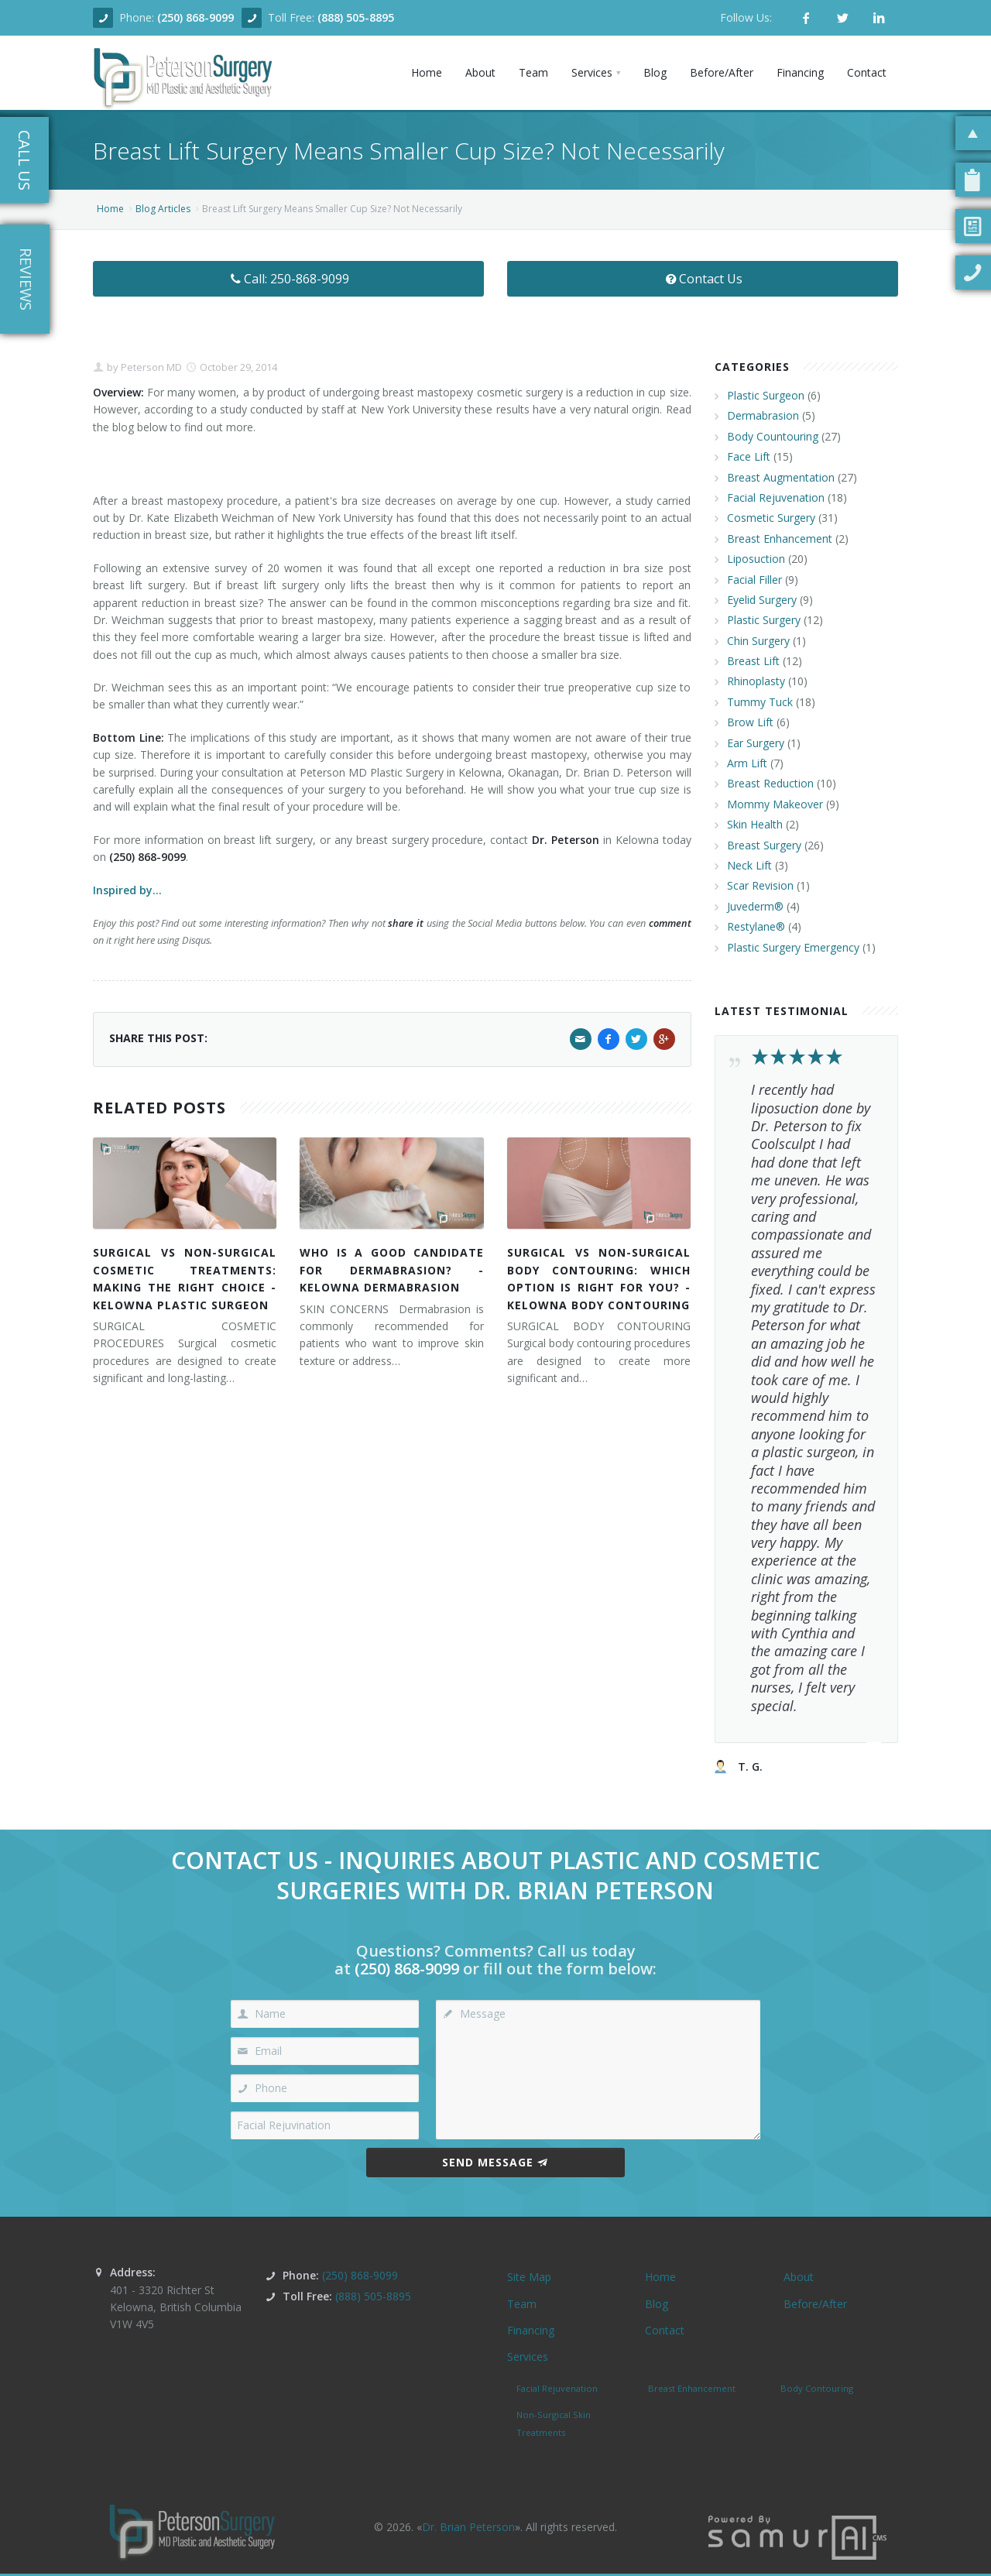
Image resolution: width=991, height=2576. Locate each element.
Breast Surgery (764, 845)
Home (110, 208)
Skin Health (755, 824)
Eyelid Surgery (762, 599)
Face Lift (748, 456)
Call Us (24, 160)
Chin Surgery (758, 640)
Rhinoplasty (756, 681)
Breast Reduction (770, 783)
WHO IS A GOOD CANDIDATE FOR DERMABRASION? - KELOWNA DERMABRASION (391, 1270)
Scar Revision (760, 885)
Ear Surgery (755, 743)
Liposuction (756, 558)
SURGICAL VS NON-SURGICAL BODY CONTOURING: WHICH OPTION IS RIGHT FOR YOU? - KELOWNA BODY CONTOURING (599, 1278)
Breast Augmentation (781, 477)
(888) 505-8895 (355, 17)
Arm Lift (747, 763)
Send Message (495, 2162)
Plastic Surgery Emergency (793, 947)
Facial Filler (754, 579)
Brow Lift (750, 722)
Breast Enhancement (779, 538)
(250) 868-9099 (195, 17)
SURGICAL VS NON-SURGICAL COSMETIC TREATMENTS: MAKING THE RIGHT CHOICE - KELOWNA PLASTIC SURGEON (184, 1278)
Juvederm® (755, 906)
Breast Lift (753, 660)
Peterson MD (150, 367)
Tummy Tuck (760, 702)
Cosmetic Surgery (771, 517)
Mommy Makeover (775, 804)
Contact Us (702, 278)
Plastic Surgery (764, 619)
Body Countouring (772, 436)
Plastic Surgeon (765, 395)
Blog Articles (162, 208)
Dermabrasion (763, 415)
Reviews (25, 279)
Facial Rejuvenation (776, 497)
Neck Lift (749, 865)
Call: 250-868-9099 (288, 278)
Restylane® (756, 926)
